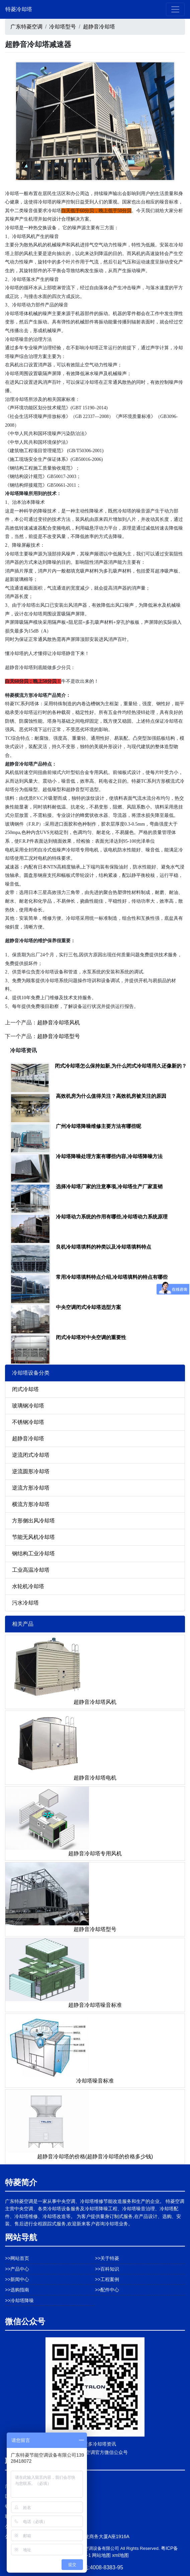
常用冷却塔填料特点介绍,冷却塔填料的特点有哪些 (112, 1277)
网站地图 (101, 2555)
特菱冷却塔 (18, 9)
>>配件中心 (107, 2289)
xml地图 (120, 2555)
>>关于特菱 (107, 2258)
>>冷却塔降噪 (19, 2300)
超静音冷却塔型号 (58, 1036)
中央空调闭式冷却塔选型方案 (88, 1307)
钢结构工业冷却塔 (33, 1553)
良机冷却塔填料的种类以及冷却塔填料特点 (103, 1247)
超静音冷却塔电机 (95, 1778)
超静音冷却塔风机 (58, 1022)
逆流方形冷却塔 (31, 1488)
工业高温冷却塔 (31, 1570)
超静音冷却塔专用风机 (95, 1853)
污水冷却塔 (25, 1603)
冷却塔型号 (62, 26)
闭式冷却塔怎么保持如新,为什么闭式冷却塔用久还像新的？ (121, 1066)
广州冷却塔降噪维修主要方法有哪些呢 (98, 1126)
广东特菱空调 (26, 26)
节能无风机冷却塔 (33, 1537)
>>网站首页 (17, 2258)
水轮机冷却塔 (28, 1586)
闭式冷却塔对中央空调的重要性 (91, 1337)
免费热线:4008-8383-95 (95, 2567)
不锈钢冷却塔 (28, 1422)
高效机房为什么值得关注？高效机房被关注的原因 (111, 1096)
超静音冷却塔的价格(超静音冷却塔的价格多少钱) (95, 2156)
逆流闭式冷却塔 (31, 1455)
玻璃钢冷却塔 (28, 1406)
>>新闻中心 (17, 2279)
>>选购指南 (17, 2289)
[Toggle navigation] (175, 9)
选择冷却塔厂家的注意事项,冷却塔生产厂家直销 (109, 1186)
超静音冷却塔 (99, 26)
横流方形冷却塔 (31, 1504)
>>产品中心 (17, 2269)
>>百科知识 (107, 2269)
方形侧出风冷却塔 (33, 1520)
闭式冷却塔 (25, 1389)
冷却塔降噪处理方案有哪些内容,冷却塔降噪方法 (109, 1156)
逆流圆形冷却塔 (31, 1471)
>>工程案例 (107, 2279)
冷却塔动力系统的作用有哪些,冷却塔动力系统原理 (112, 1216)
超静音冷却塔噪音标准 (95, 2005)
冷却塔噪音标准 (95, 2081)
